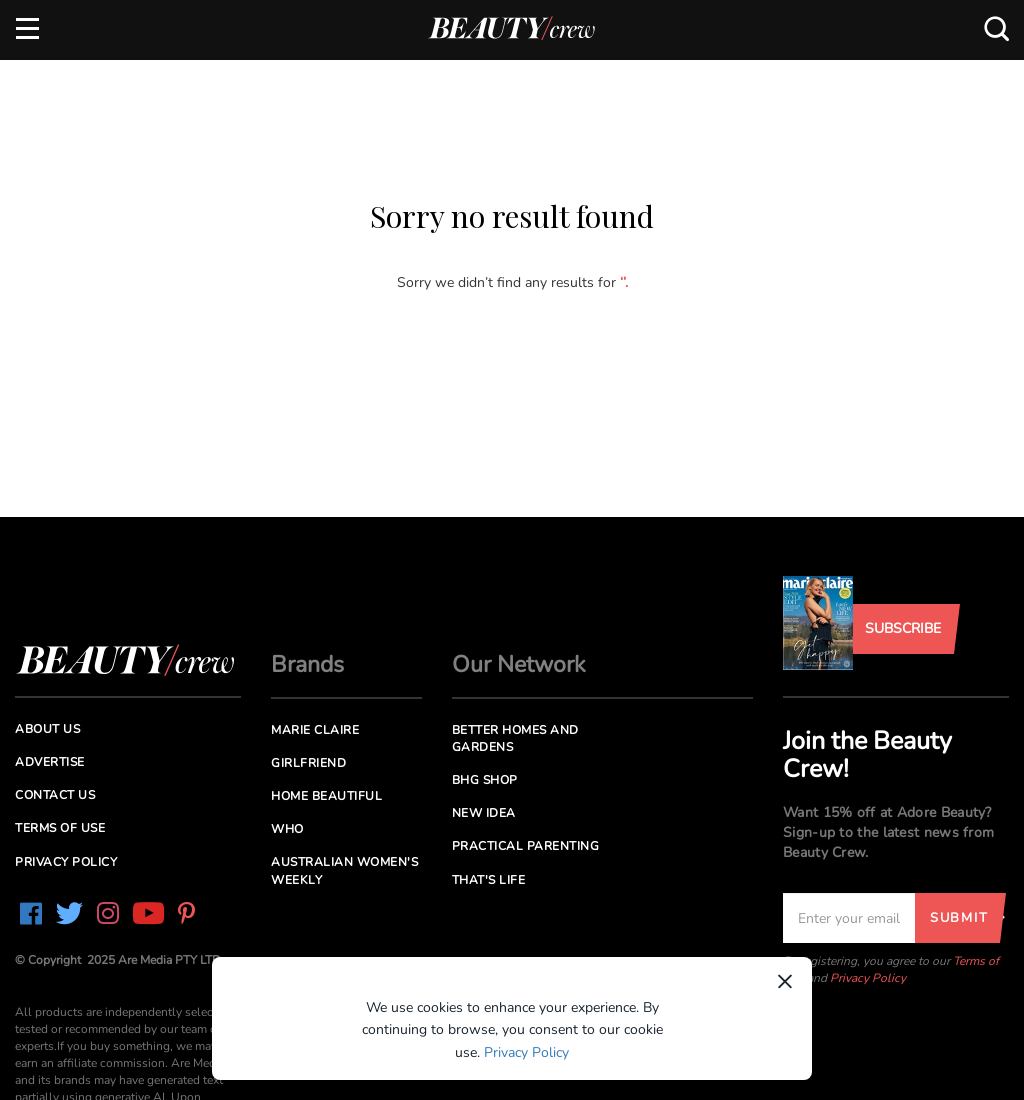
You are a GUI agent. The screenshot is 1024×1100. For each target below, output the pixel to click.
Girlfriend (308, 763)
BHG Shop (485, 780)
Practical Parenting (526, 846)
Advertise (50, 762)
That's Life (489, 880)
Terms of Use (60, 828)
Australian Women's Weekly (344, 870)
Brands (307, 664)
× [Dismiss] (785, 981)
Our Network (519, 664)
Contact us (55, 795)
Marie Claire (315, 730)
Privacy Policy (868, 978)
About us (47, 729)
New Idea (484, 813)
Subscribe (903, 628)
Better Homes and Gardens (515, 738)
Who (287, 829)
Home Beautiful (326, 796)
